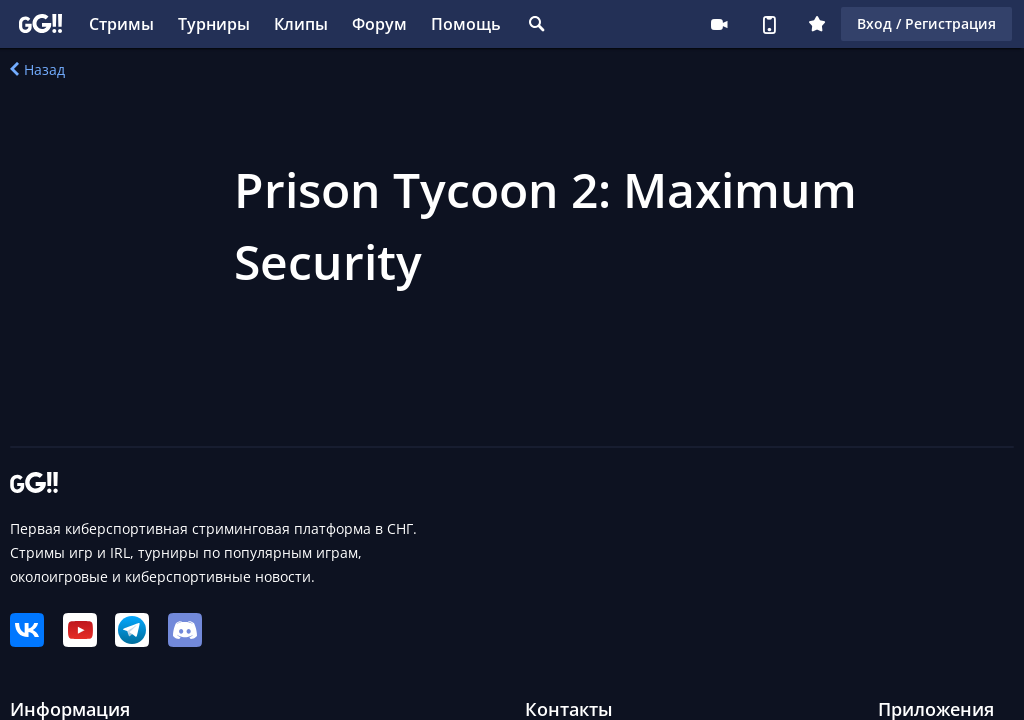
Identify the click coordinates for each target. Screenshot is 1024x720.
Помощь (466, 24)
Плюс (817, 24)
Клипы (301, 24)
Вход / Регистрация (926, 23)
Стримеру (719, 24)
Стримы (121, 24)
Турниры (214, 24)
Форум (379, 24)
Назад (37, 69)
